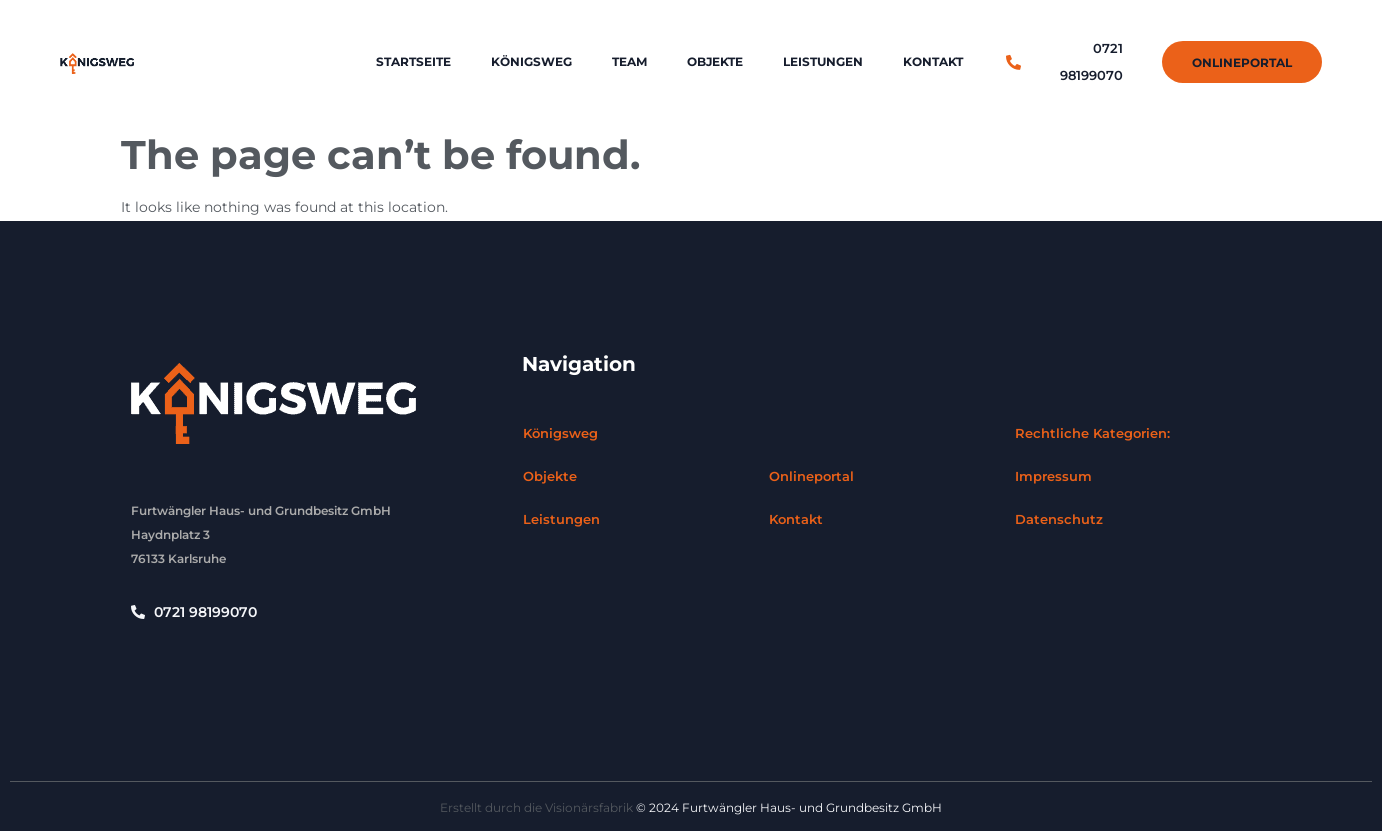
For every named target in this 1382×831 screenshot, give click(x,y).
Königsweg (531, 61)
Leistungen (823, 61)
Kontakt (933, 61)
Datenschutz (1059, 519)
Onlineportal (811, 476)
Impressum (1053, 476)
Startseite (413, 61)
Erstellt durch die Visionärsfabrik (536, 807)
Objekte (715, 61)
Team (629, 61)
